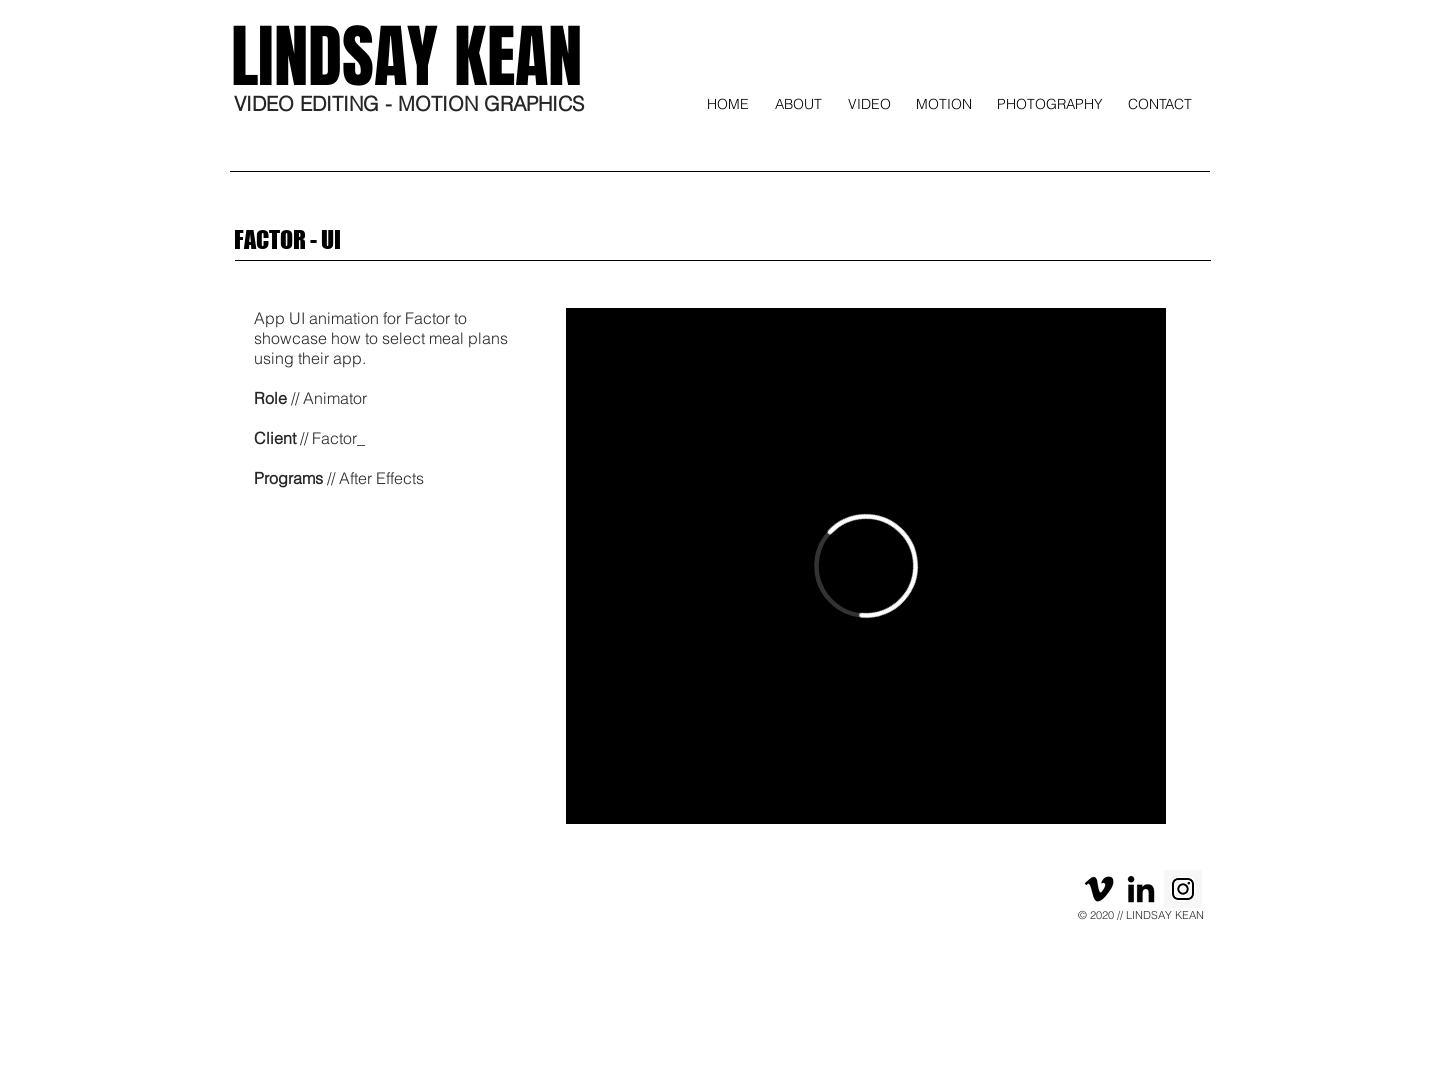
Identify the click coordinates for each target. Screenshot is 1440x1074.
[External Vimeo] (866, 566)
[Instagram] (1183, 889)
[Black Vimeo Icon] (1099, 889)
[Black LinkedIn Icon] (1141, 889)
